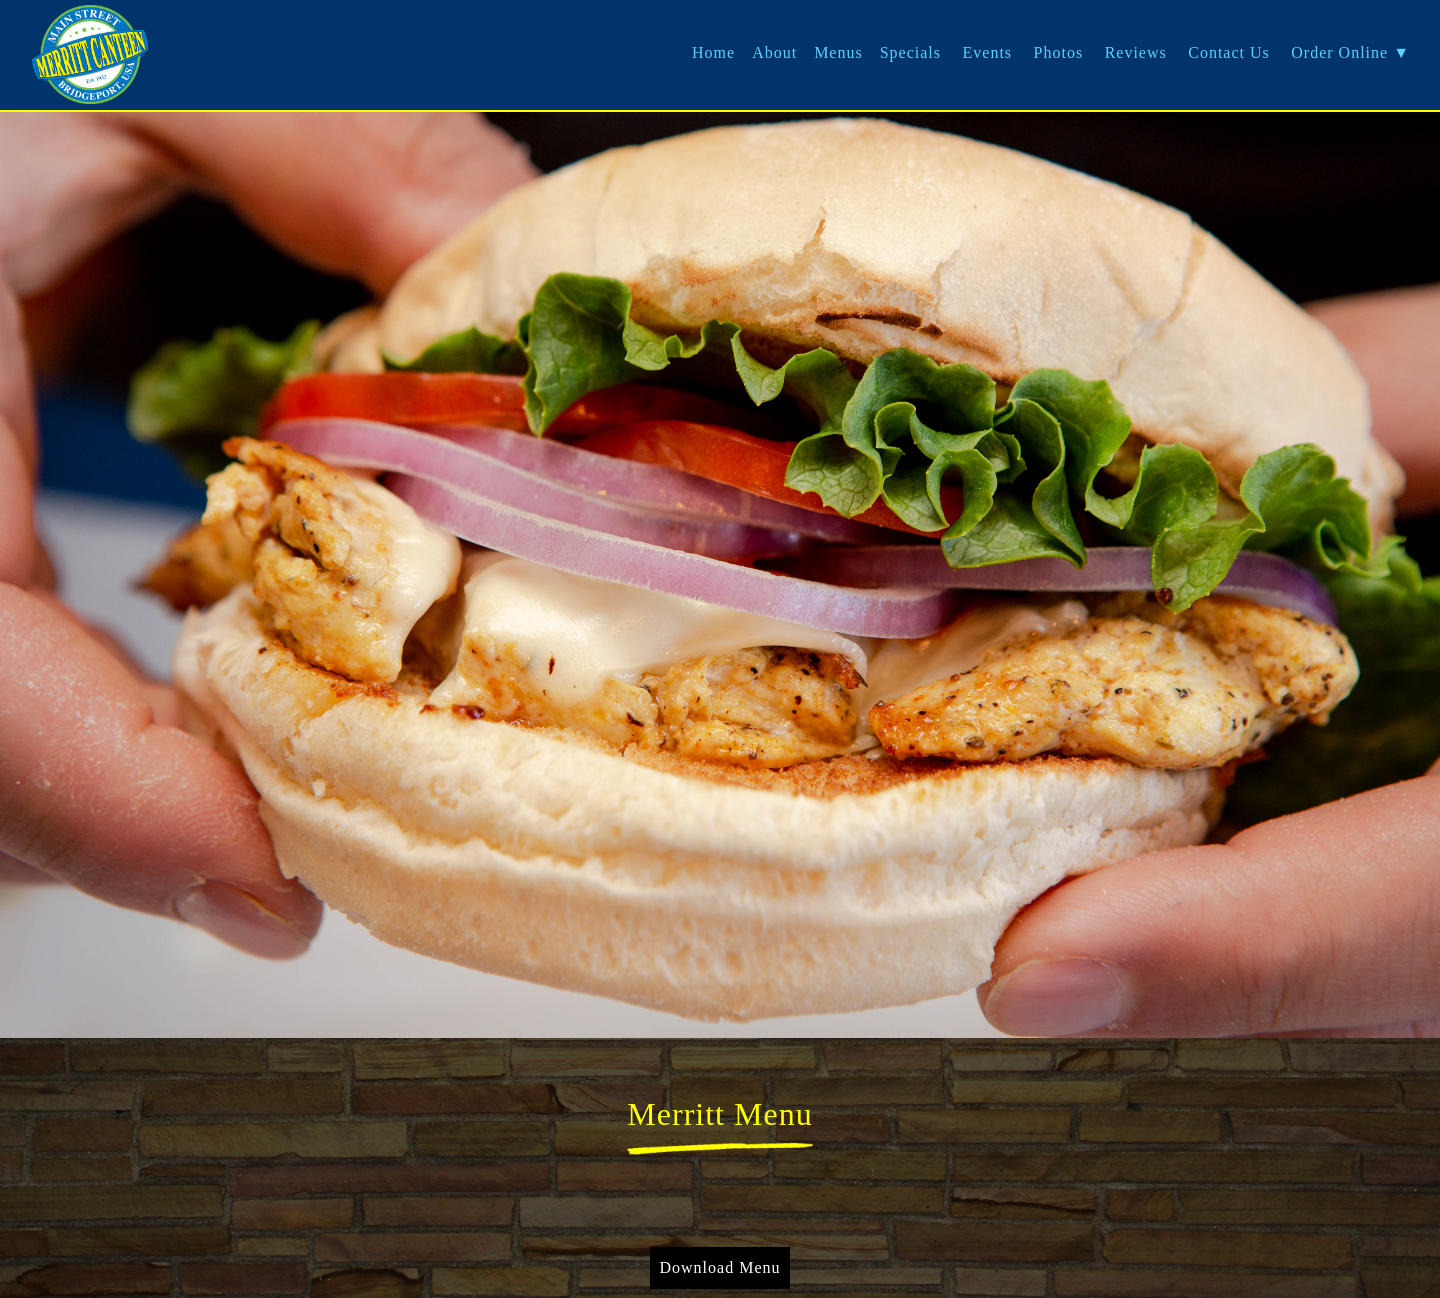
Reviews (1136, 52)
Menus (838, 52)
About (774, 52)
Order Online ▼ (1350, 52)
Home (713, 52)
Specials (910, 52)
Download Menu (720, 1267)
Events (988, 52)
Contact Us (1229, 52)
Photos (1059, 52)
